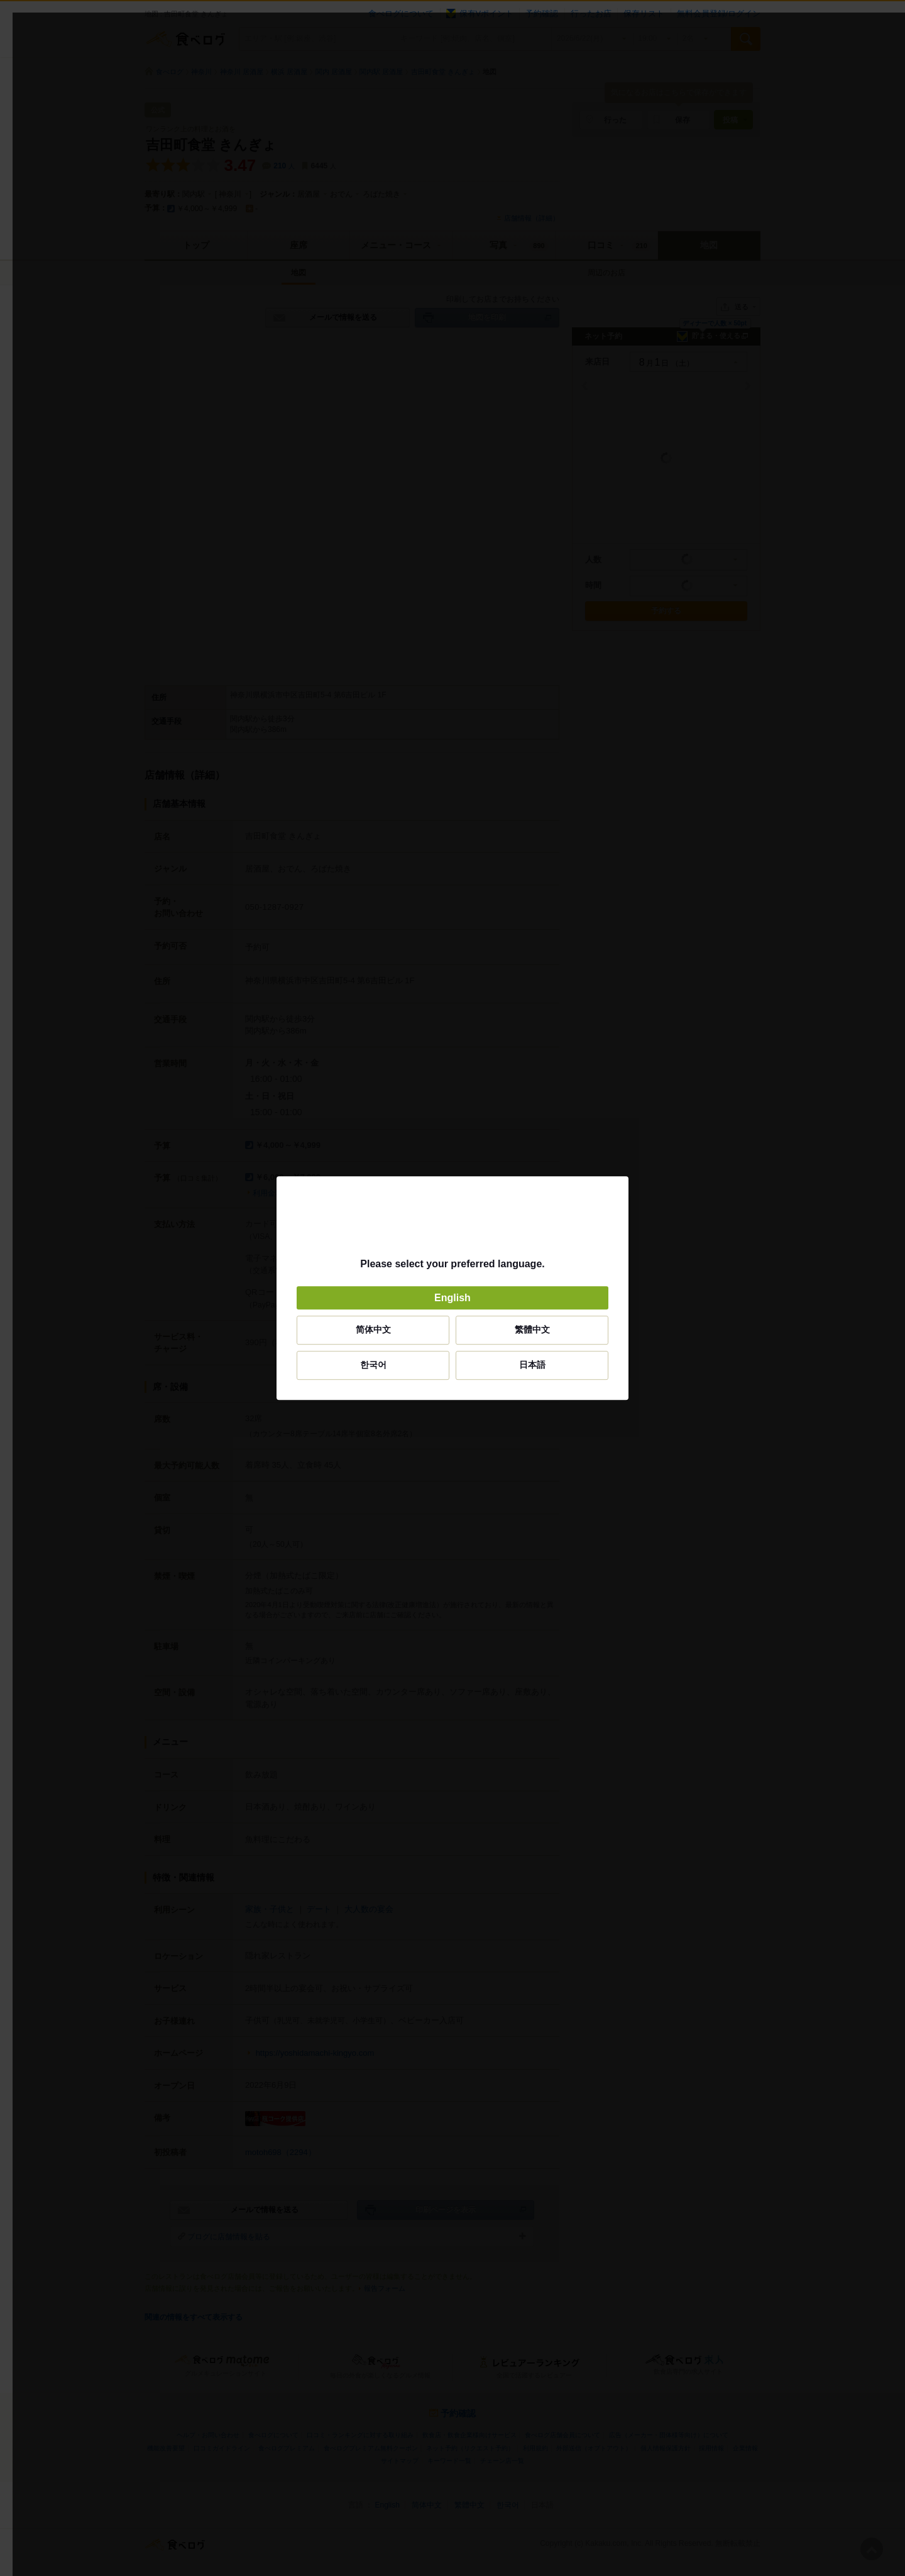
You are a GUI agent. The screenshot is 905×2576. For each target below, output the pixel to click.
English (452, 1297)
